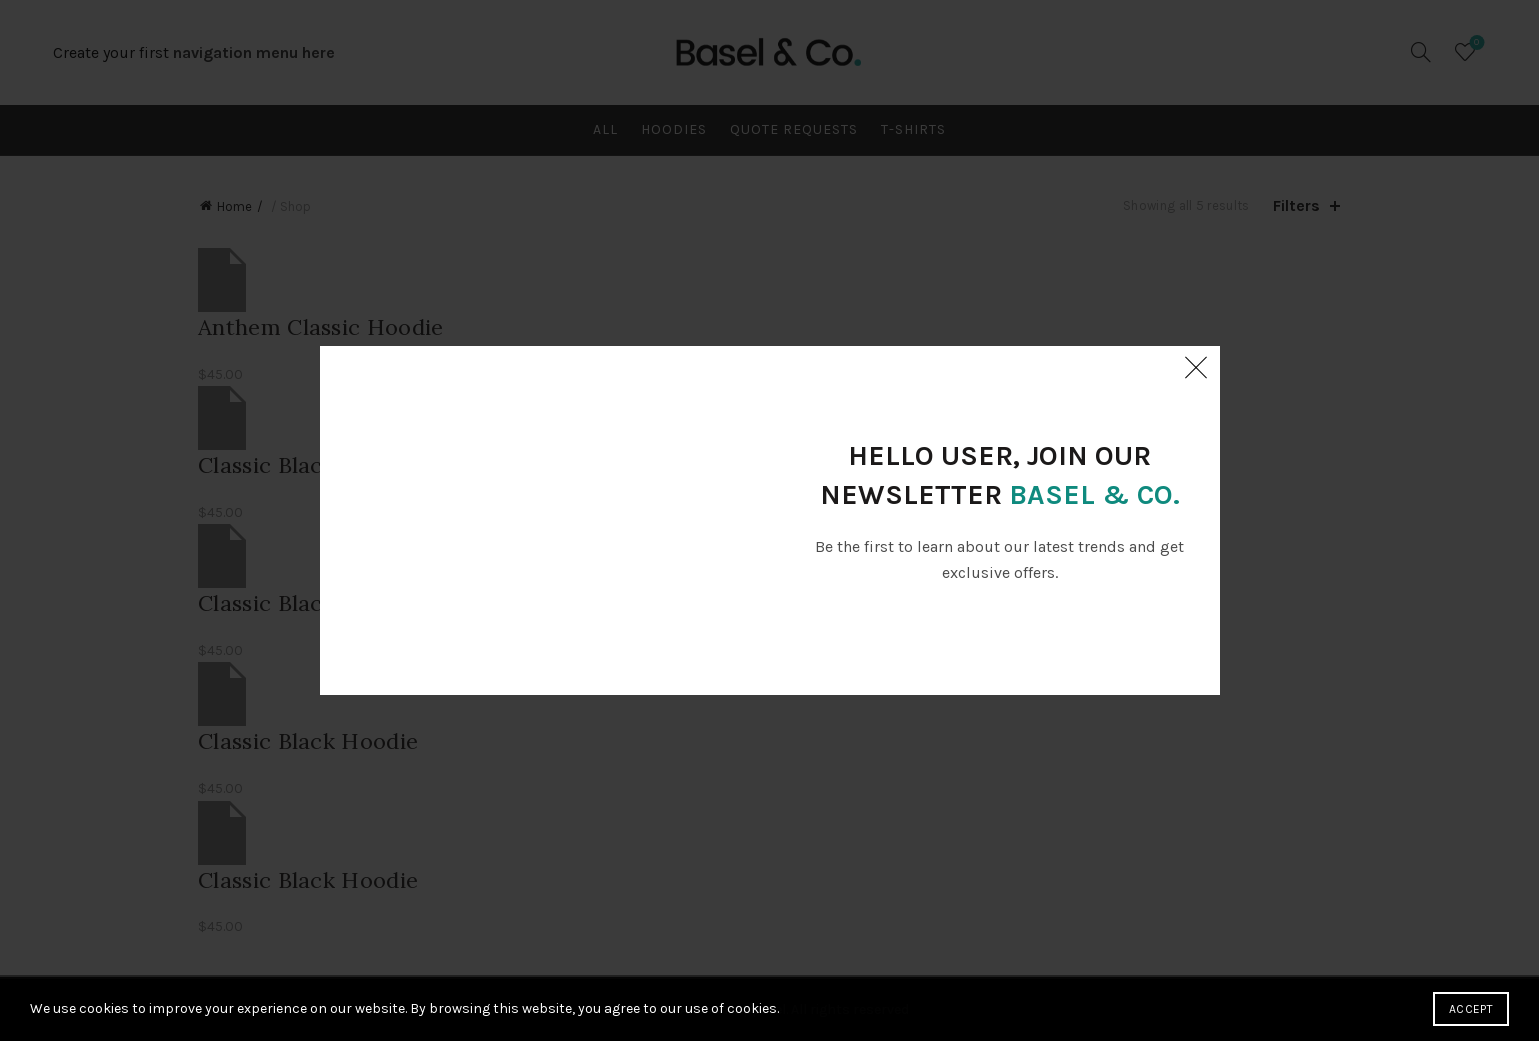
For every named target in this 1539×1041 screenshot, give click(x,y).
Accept (1471, 1009)
